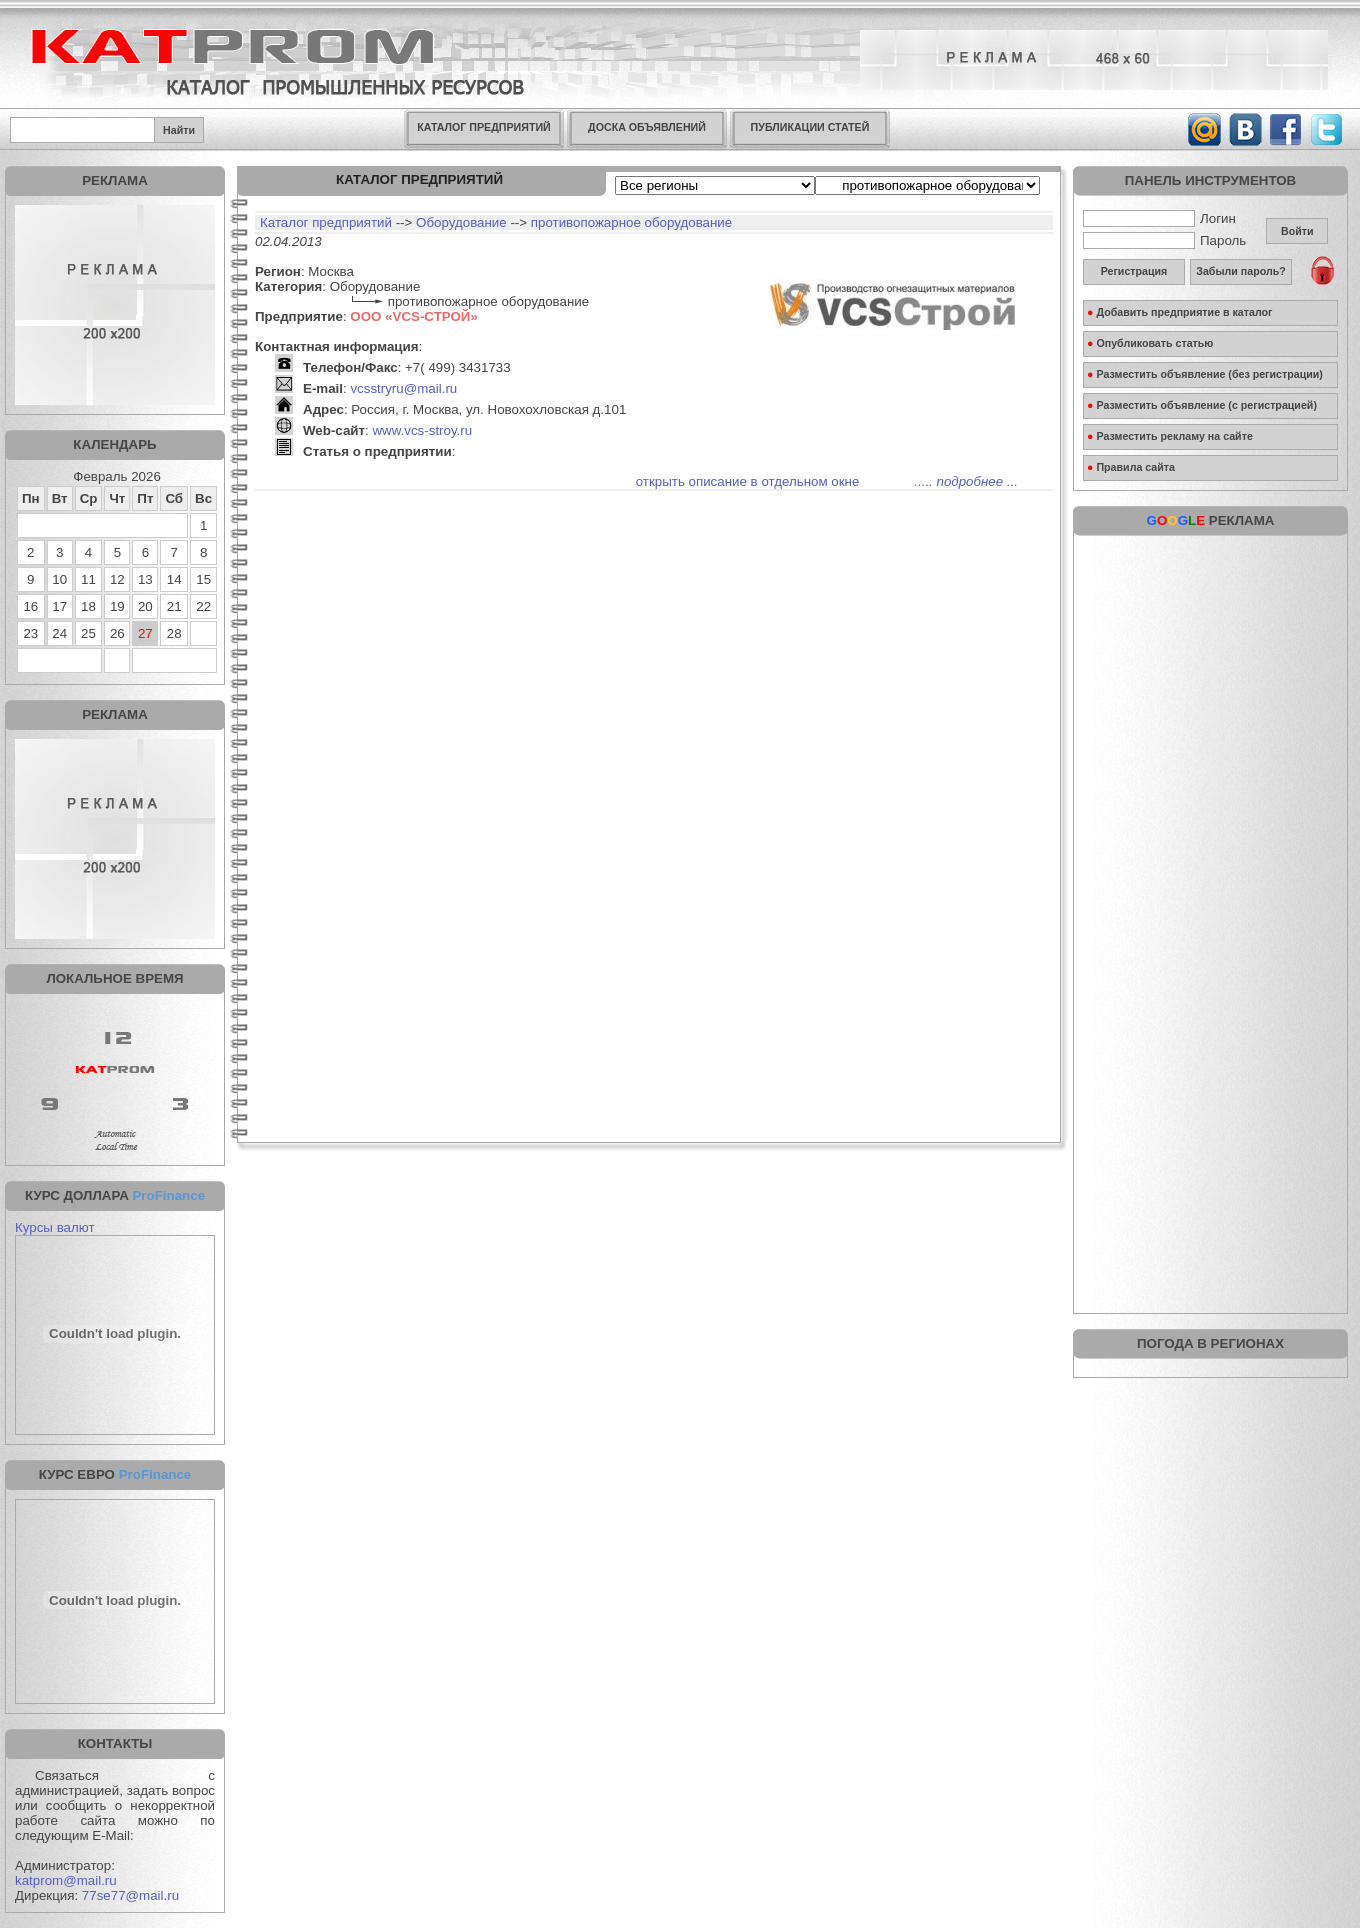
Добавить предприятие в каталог (1180, 312)
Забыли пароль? (1241, 271)
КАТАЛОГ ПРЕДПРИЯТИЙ (483, 127)
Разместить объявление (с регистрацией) (1202, 405)
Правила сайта (1131, 467)
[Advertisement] (1211, 670)
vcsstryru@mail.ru (403, 388)
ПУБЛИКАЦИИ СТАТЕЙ (810, 127)
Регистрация (1134, 271)
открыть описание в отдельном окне (748, 481)
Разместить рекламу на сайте (1170, 436)
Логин (1159, 218)
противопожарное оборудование (631, 222)
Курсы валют (55, 1227)
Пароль (1164, 240)
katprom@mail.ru (66, 1880)
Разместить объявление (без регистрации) (1205, 374)
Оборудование (461, 222)
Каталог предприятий (326, 222)
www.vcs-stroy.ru (422, 430)
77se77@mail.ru (130, 1895)
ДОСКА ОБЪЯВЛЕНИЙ (647, 127)
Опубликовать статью (1150, 343)
